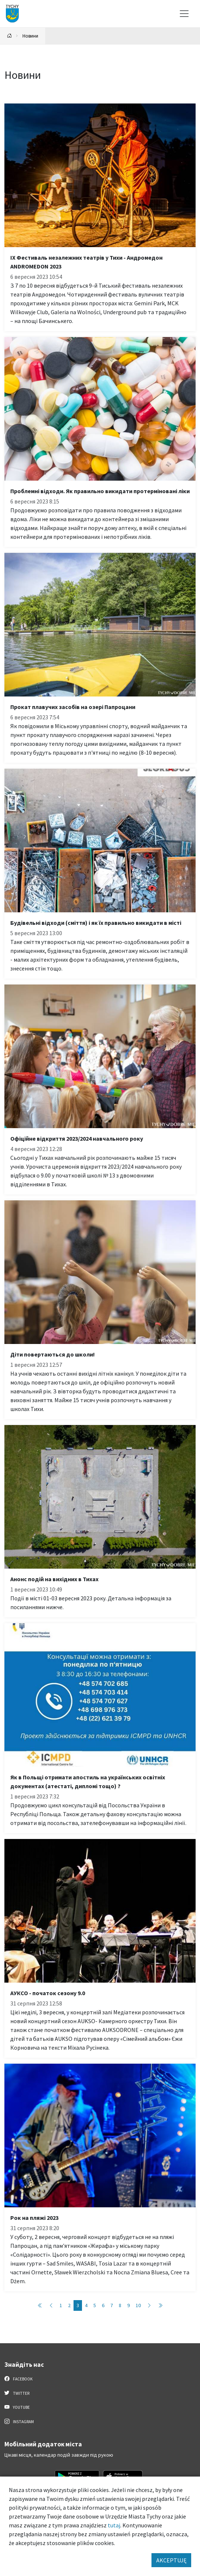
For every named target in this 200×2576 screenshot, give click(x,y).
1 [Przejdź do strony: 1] (61, 2305)
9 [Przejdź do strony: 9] (128, 2305)
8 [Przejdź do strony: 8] (120, 2305)
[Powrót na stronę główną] (9, 36)
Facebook (18, 2378)
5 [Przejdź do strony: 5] (94, 2305)
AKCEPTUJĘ (171, 2560)
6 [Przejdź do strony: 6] (103, 2305)
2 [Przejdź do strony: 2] (69, 2305)
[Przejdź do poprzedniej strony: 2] (51, 2305)
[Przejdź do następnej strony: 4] (149, 2305)
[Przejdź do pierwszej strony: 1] (40, 2305)
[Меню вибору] (184, 13)
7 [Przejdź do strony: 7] (111, 2305)
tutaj (114, 2525)
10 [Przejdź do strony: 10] (138, 2305)
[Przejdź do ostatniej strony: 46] (160, 2305)
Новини (30, 36)
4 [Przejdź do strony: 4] (86, 2305)
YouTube (17, 2407)
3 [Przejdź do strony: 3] (77, 2305)
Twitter (16, 2393)
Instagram (19, 2421)
